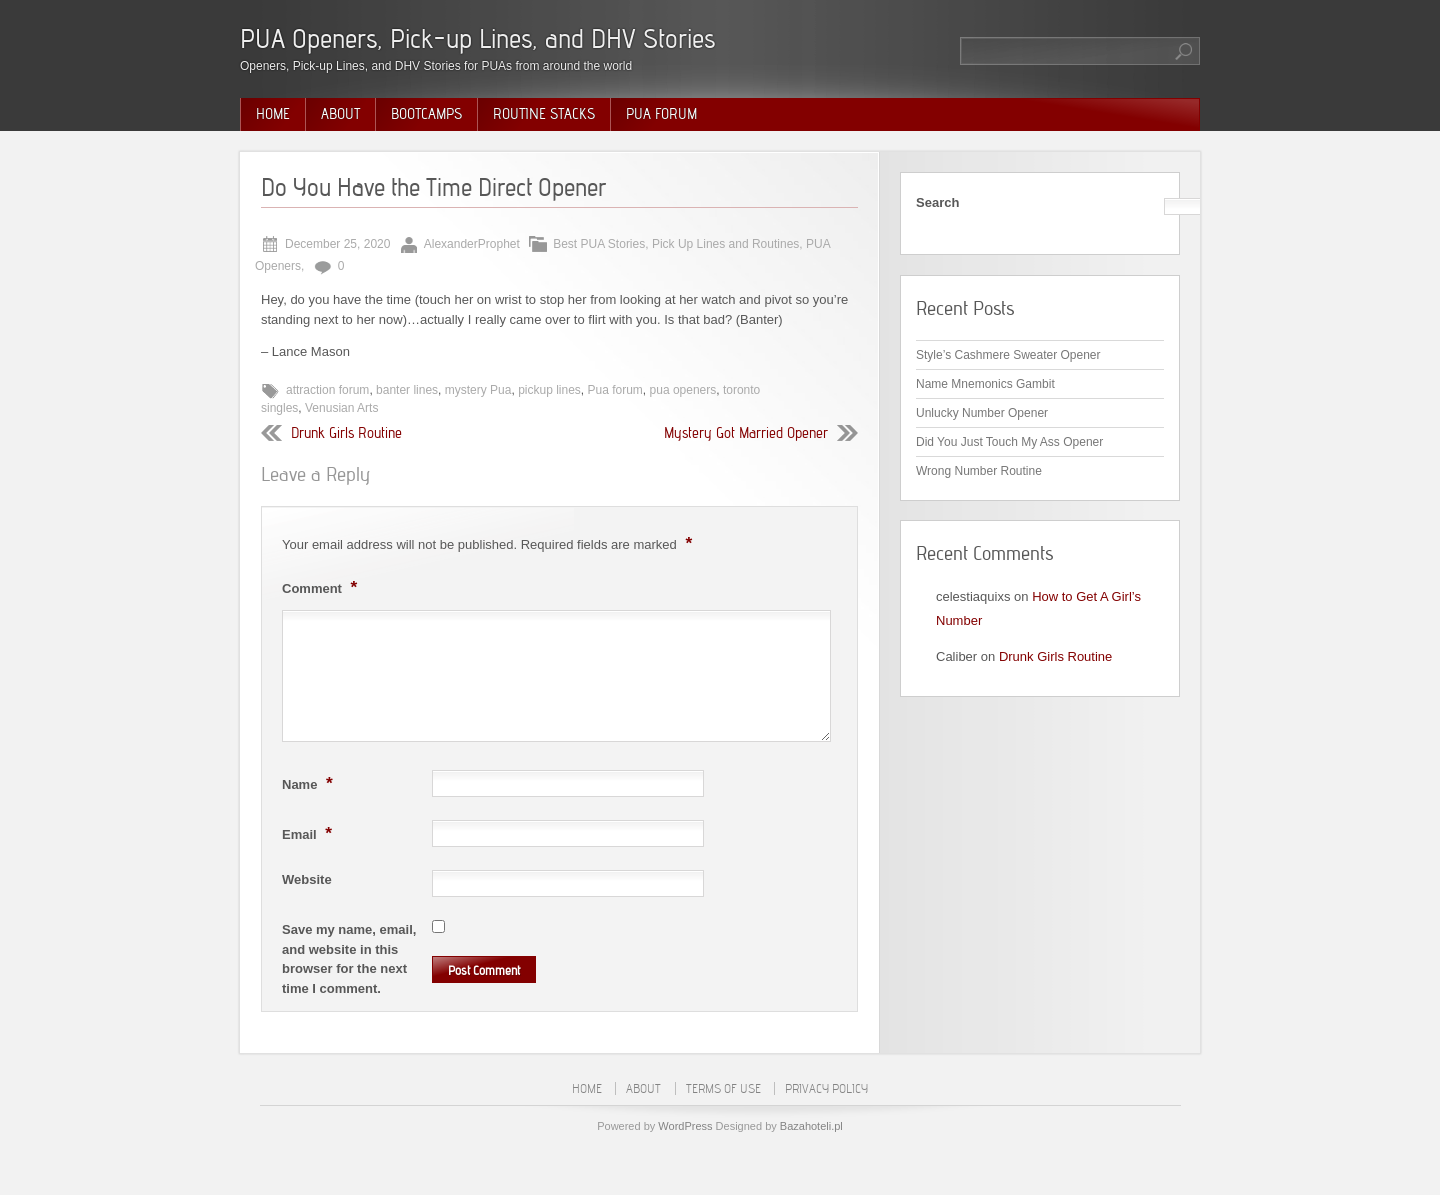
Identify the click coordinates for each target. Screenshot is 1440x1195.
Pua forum (615, 390)
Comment (322, 587)
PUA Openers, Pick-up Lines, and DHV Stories (477, 38)
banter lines (407, 390)
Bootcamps (426, 114)
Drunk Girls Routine (346, 433)
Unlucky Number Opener (982, 413)
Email (309, 833)
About (340, 114)
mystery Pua (478, 390)
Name (310, 783)
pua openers (683, 390)
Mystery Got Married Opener (746, 433)
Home (273, 114)
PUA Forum (661, 114)
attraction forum (327, 390)
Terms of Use (723, 1088)
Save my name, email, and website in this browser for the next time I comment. (349, 959)
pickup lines (549, 390)
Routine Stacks (544, 114)
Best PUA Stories (599, 244)
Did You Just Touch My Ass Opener (1009, 442)
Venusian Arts (341, 408)
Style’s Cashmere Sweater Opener (1008, 355)
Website (307, 879)
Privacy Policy (826, 1088)
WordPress (685, 1126)
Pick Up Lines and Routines (725, 244)
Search (937, 202)
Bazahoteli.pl (811, 1126)
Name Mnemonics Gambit (985, 384)
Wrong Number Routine (979, 471)
